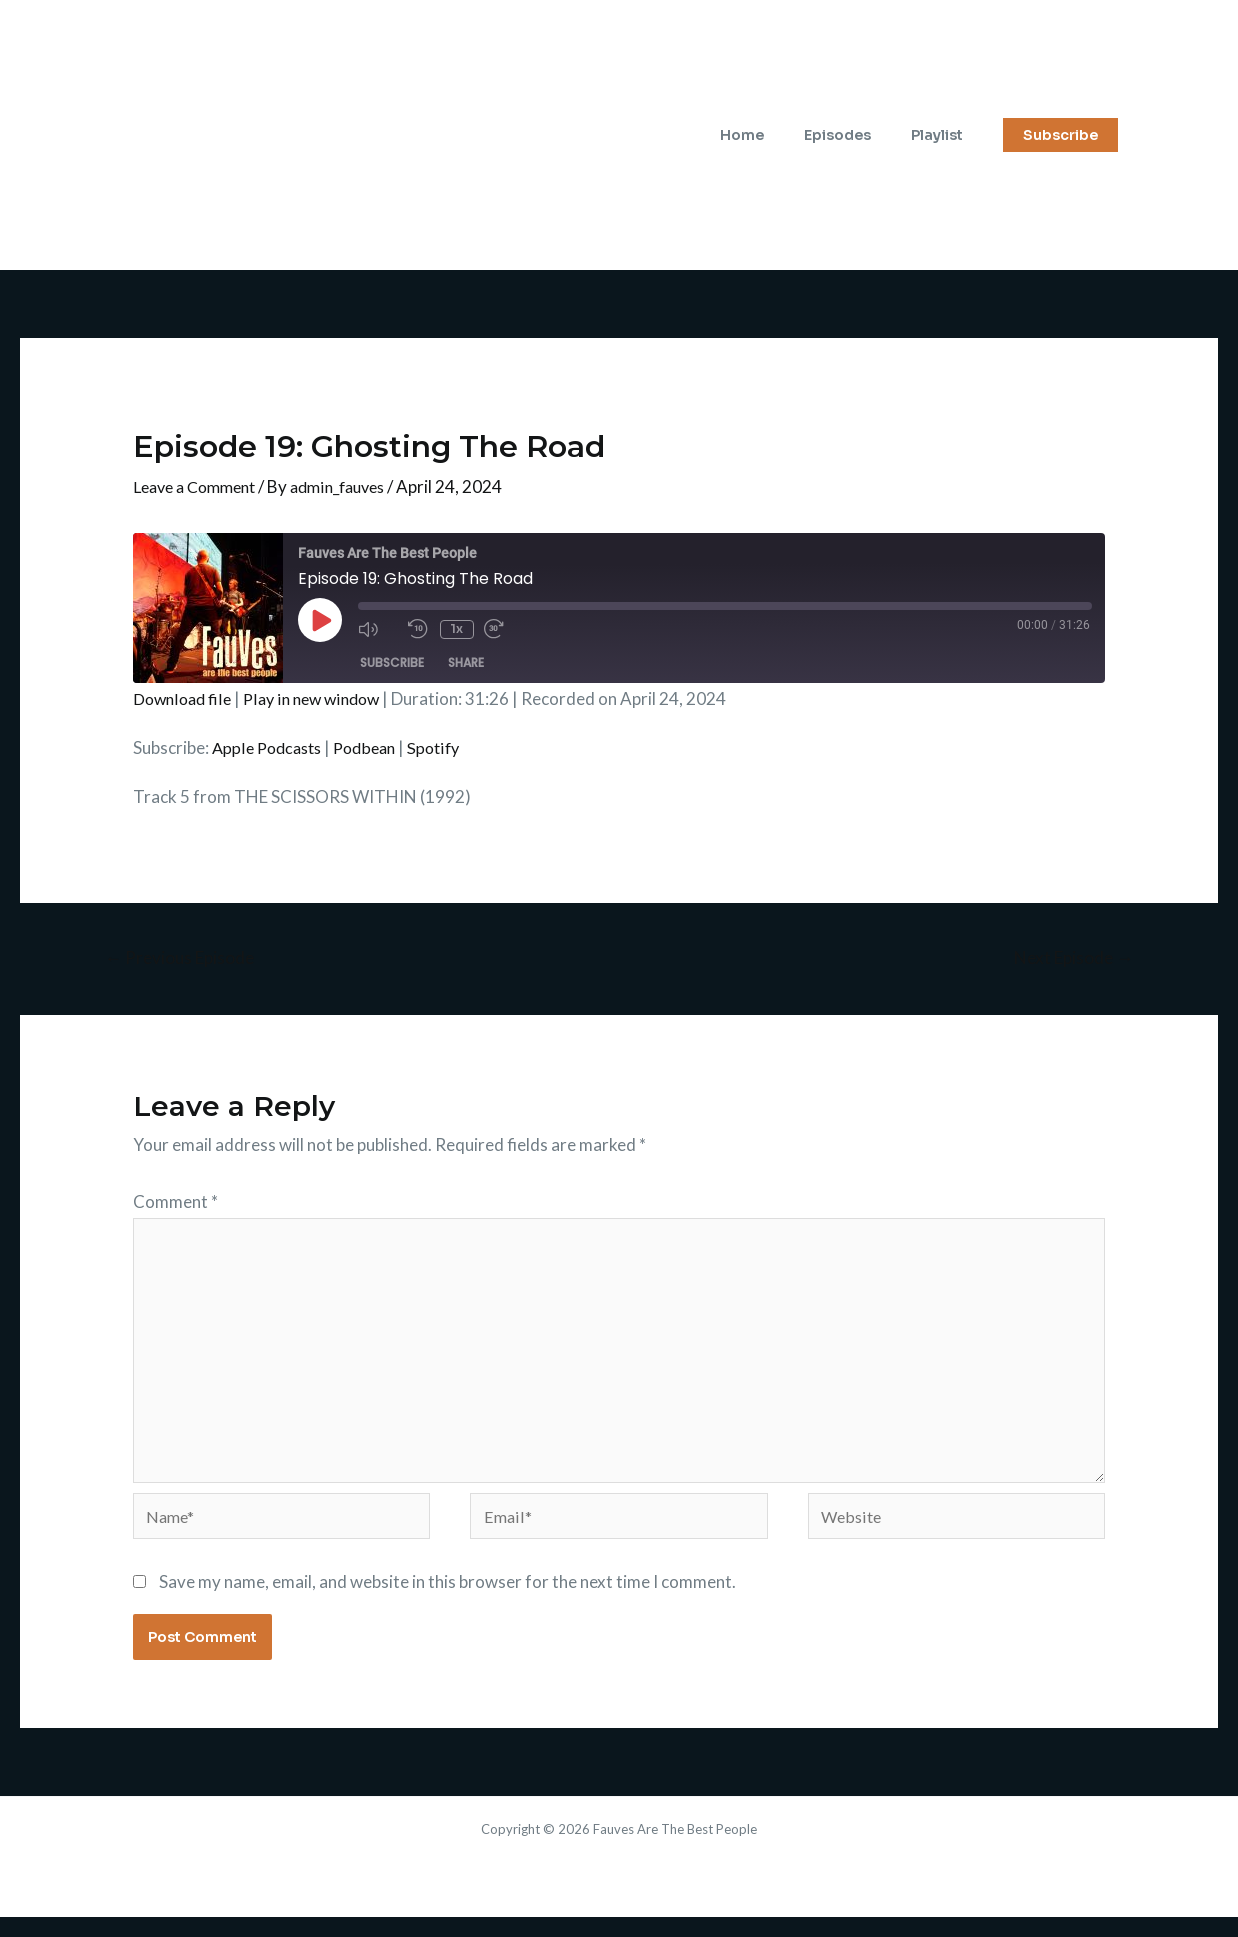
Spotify (447, 747)
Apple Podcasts (270, 747)
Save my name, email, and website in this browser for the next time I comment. (447, 1600)
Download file (184, 698)
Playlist (943, 135)
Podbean (374, 747)
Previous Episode (185, 958)
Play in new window (320, 698)
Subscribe (392, 663)
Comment (175, 1203)
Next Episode (1068, 958)
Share (466, 663)
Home (772, 135)
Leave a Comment (200, 486)
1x (454, 628)
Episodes (855, 135)
